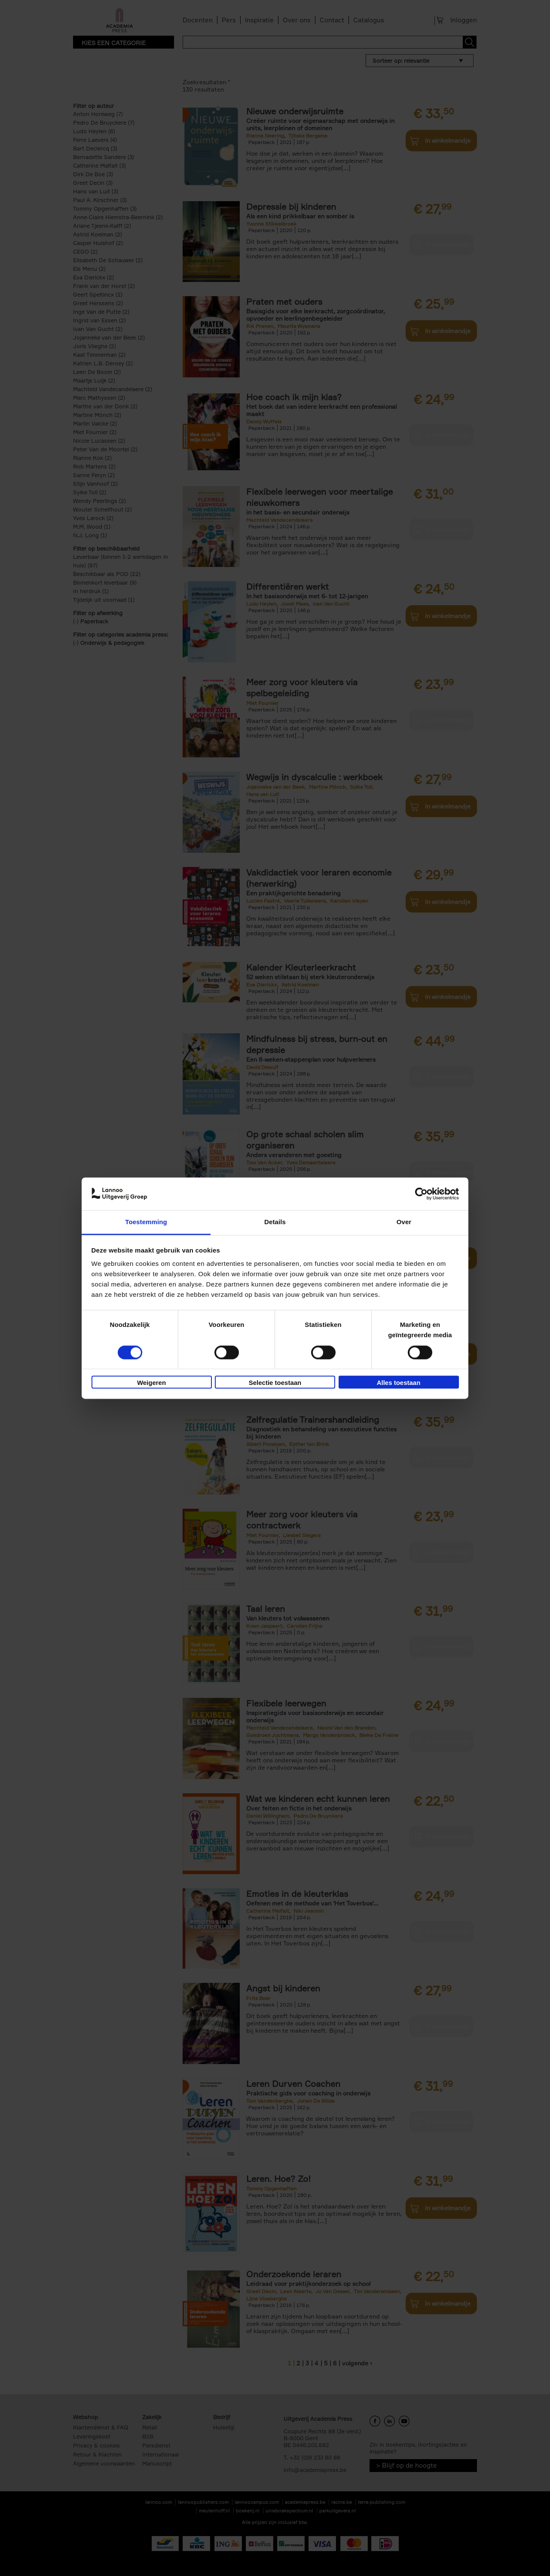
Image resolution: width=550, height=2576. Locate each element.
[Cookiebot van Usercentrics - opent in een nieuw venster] (421, 1193)
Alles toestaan (399, 1383)
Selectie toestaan (275, 1383)
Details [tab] (275, 1222)
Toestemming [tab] (146, 1222)
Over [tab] (404, 1222)
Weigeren (151, 1383)
